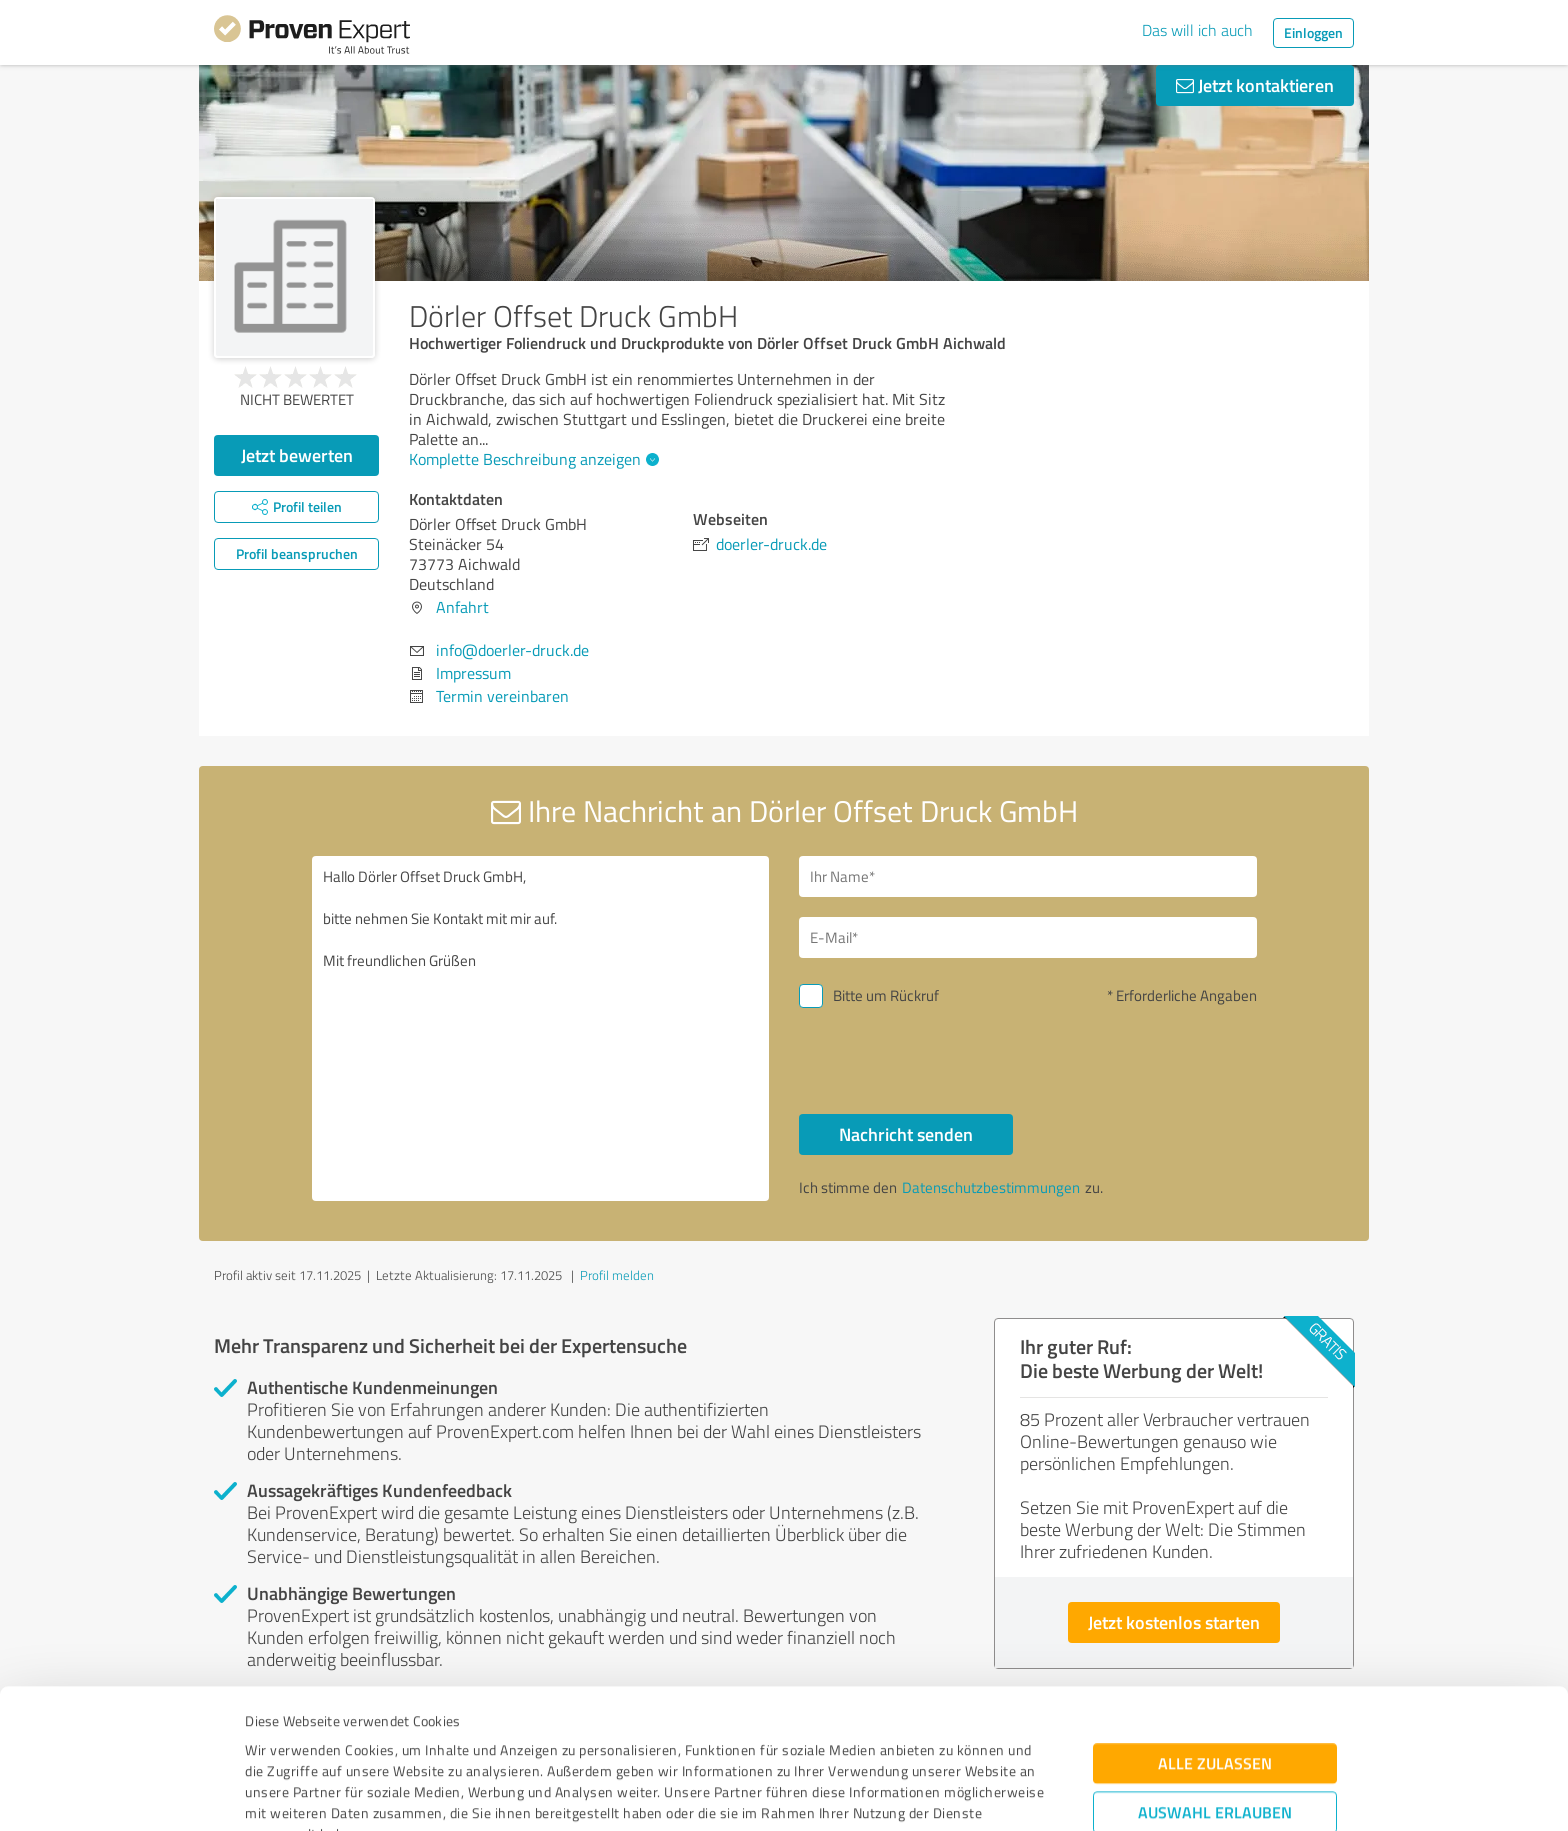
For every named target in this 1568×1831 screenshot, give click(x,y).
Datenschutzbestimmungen (415, 1737)
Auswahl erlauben (1215, 1673)
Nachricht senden (906, 1134)
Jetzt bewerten (297, 455)
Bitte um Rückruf (886, 995)
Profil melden (617, 1275)
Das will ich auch (1197, 30)
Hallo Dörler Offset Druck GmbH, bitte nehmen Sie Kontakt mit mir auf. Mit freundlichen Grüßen (541, 1028)
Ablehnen (1215, 1735)
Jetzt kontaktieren (1255, 85)
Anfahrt (462, 607)
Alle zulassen (1215, 1624)
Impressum (281, 1737)
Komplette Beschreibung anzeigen (531, 459)
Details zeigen (924, 1793)
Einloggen (1313, 32)
